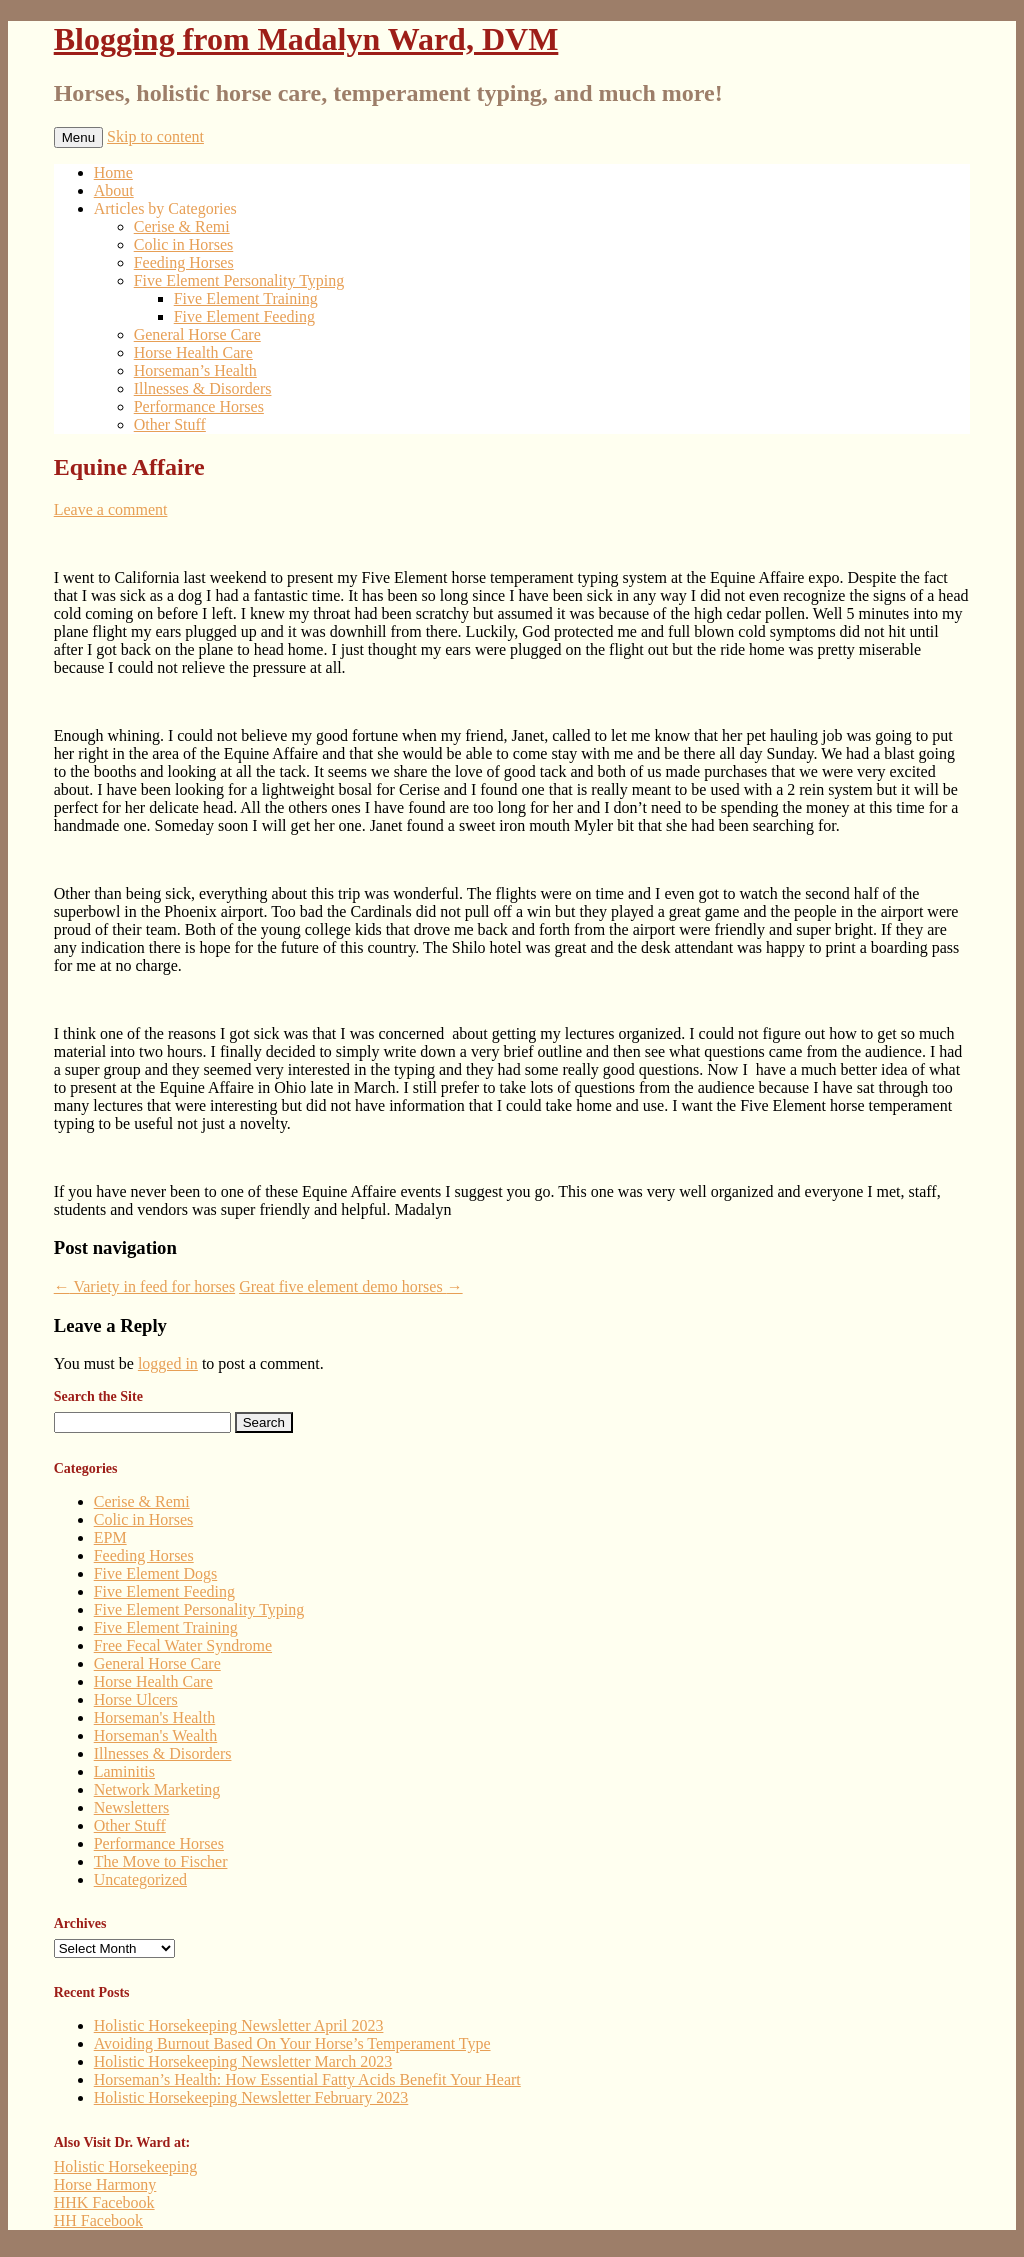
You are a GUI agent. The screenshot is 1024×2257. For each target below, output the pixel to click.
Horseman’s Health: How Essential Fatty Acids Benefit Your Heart (307, 2079)
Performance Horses (199, 406)
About (114, 190)
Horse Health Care (193, 352)
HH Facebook (98, 2220)
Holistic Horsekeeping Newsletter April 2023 (239, 2025)
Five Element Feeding (244, 316)
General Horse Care (197, 334)
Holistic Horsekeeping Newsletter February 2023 (251, 2097)
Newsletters (132, 1807)
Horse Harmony (105, 2184)
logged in (168, 1363)
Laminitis (124, 1771)
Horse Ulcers (136, 1699)
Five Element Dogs (156, 1573)
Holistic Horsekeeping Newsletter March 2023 (243, 2061)
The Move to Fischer (161, 1861)
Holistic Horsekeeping (126, 2166)
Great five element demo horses (350, 1286)
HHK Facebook (104, 2202)
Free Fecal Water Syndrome (183, 1645)
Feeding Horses (184, 262)
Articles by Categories (165, 208)
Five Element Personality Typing (239, 280)
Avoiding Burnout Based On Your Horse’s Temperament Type (292, 2043)
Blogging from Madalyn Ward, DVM (306, 39)
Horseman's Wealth (156, 1735)
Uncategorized (140, 1879)
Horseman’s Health (195, 370)
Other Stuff (170, 424)
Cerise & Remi (182, 226)
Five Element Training (246, 298)
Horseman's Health (155, 1717)
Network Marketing (157, 1789)
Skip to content (155, 136)
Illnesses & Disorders (203, 388)
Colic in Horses (184, 244)
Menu (78, 137)
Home (113, 172)
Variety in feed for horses (144, 1286)
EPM (110, 1537)
